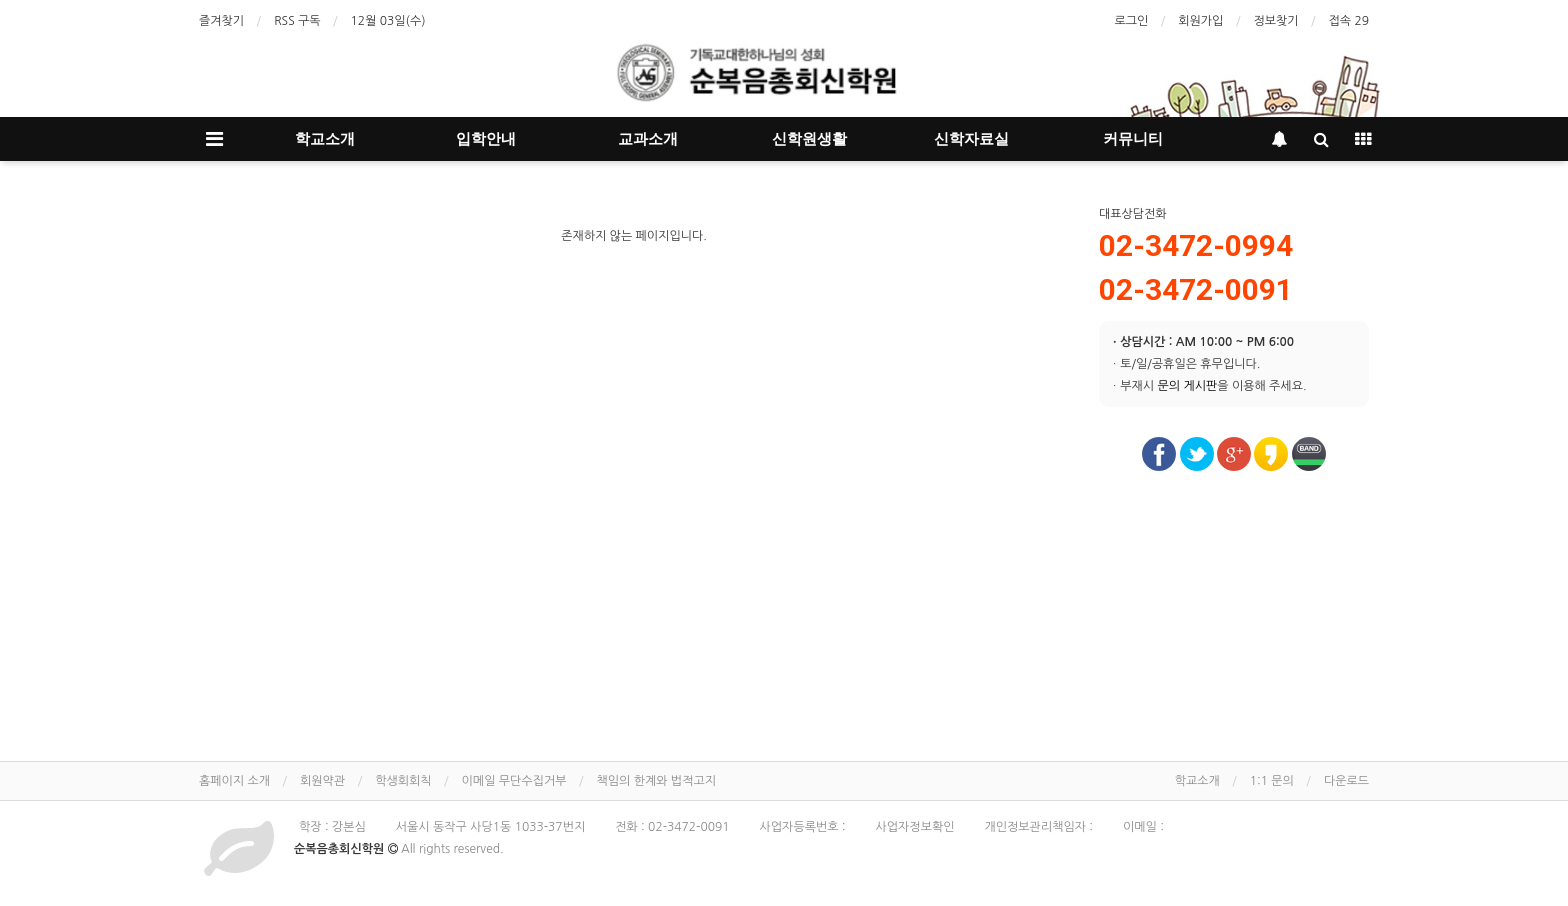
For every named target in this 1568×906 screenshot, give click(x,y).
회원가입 (1200, 21)
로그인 (1131, 21)
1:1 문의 (1272, 781)
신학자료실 (971, 139)
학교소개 (325, 139)
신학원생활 (809, 139)
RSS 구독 (297, 21)
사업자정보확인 (915, 827)
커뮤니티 (1133, 139)
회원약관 (322, 781)
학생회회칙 (403, 781)
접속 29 (1349, 21)
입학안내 (486, 139)
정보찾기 (1275, 21)
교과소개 (648, 139)
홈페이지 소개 (234, 781)
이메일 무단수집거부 (514, 781)
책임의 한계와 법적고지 (656, 781)
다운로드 (1346, 781)
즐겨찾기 (221, 21)
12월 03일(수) (388, 21)
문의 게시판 (1187, 386)
